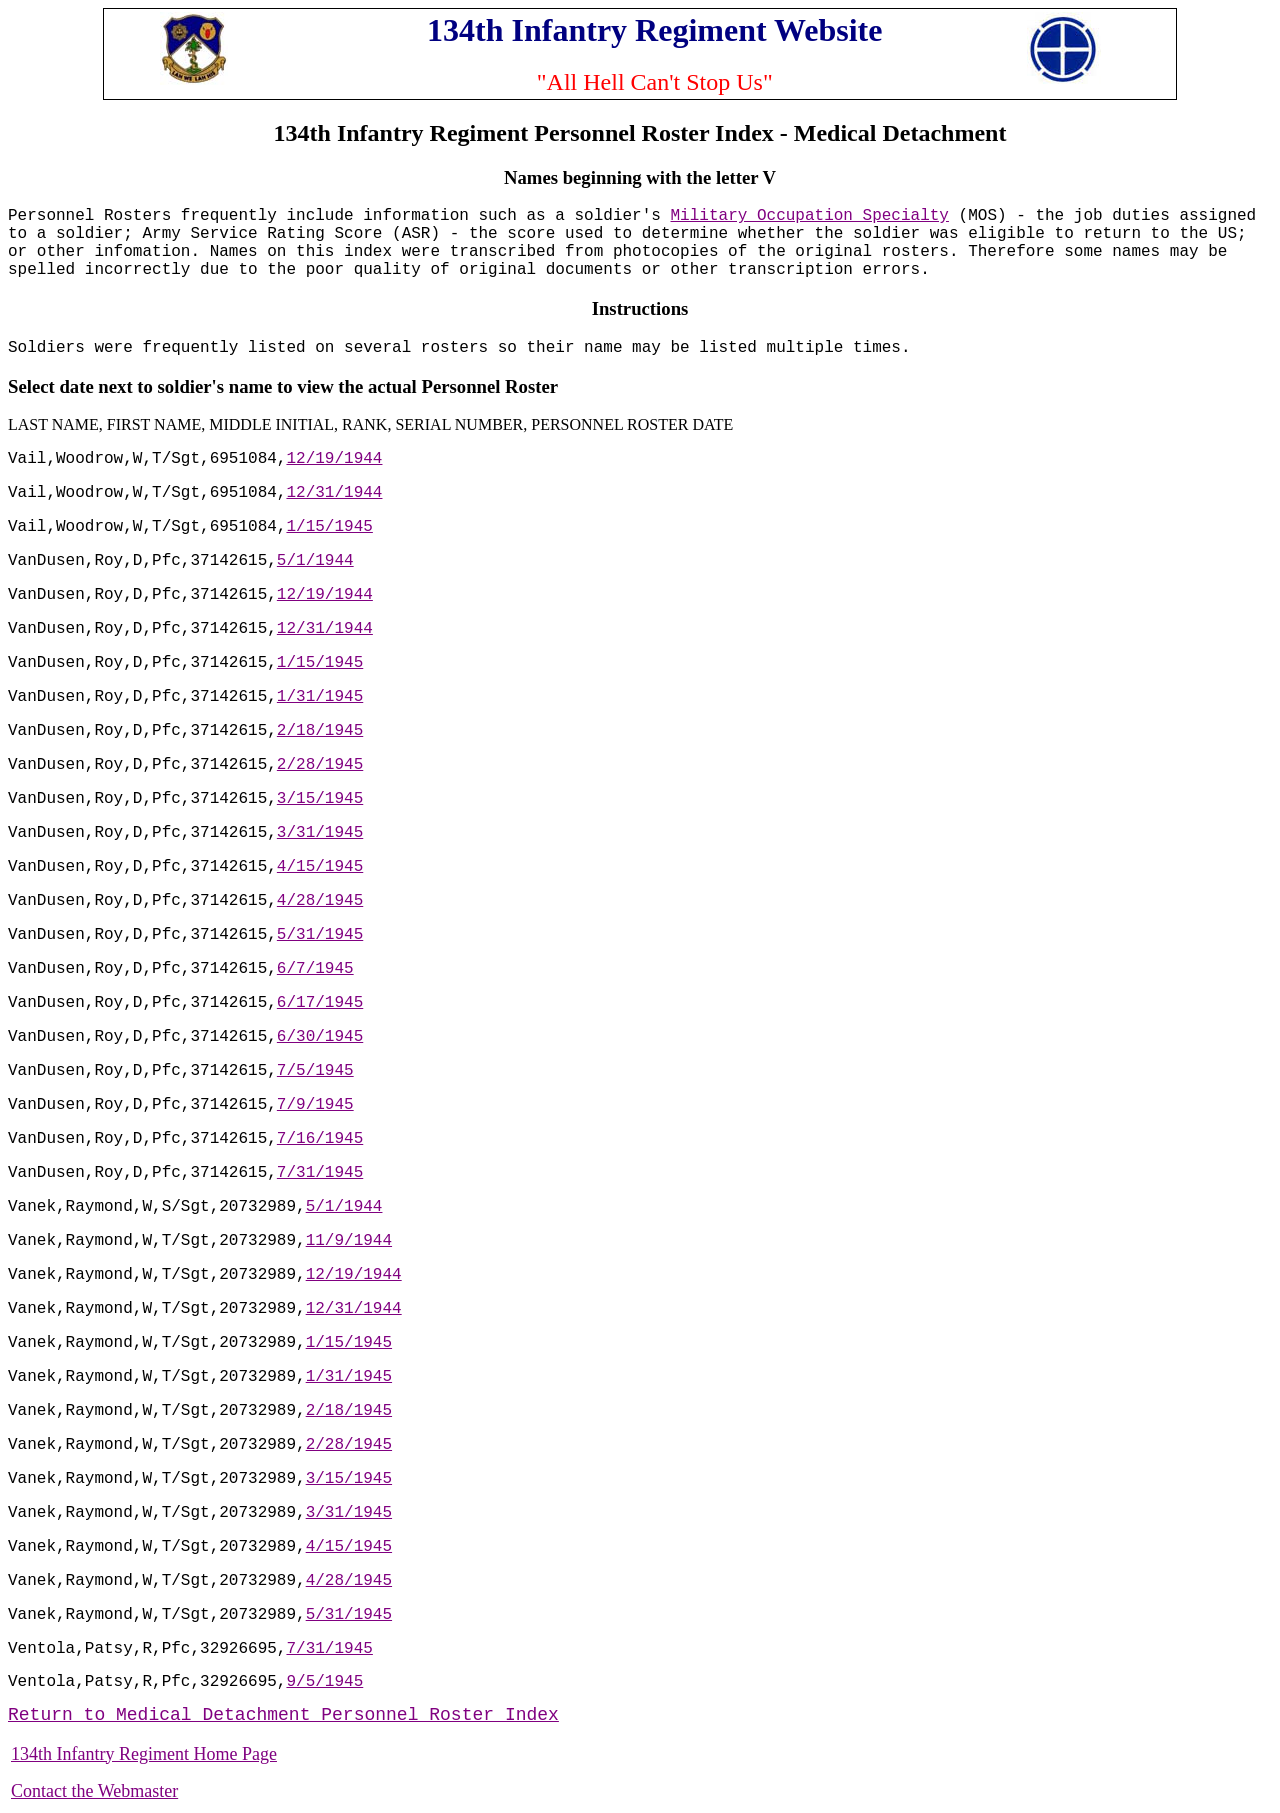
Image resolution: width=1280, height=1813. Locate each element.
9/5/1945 (324, 1682)
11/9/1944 (349, 1241)
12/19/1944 (334, 459)
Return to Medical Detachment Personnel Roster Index (283, 1715)
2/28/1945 (320, 765)
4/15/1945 (320, 867)
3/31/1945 (320, 833)
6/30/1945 (320, 1037)
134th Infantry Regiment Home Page (144, 1754)
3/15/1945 (320, 799)
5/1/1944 (315, 561)
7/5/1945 (315, 1071)
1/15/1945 (329, 527)
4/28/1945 (320, 901)
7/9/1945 (315, 1105)
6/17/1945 (320, 1003)
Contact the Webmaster (94, 1791)
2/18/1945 (320, 731)
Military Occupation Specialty (810, 216)
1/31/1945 (320, 697)
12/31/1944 (334, 493)
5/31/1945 (320, 935)
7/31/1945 (320, 1173)
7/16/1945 (320, 1139)
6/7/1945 (315, 969)
